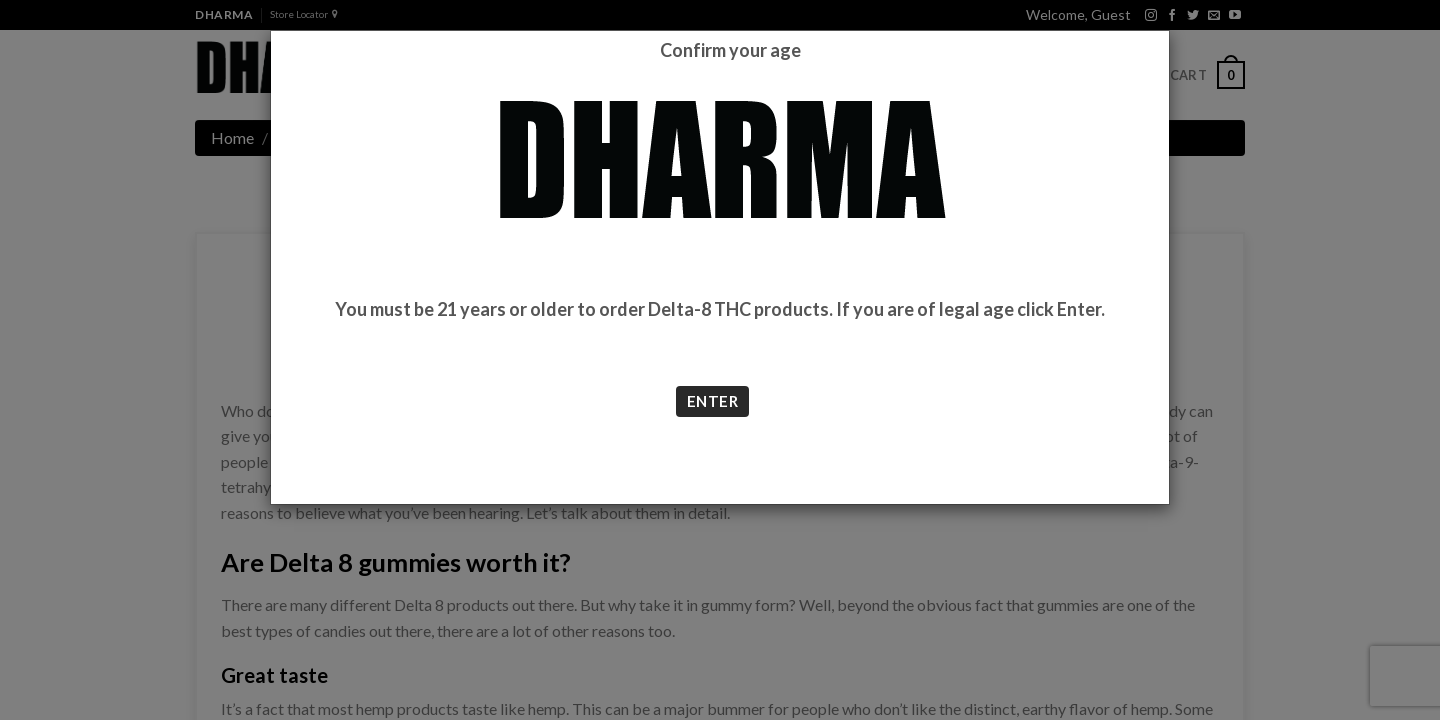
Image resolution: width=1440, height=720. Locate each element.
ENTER (712, 401)
